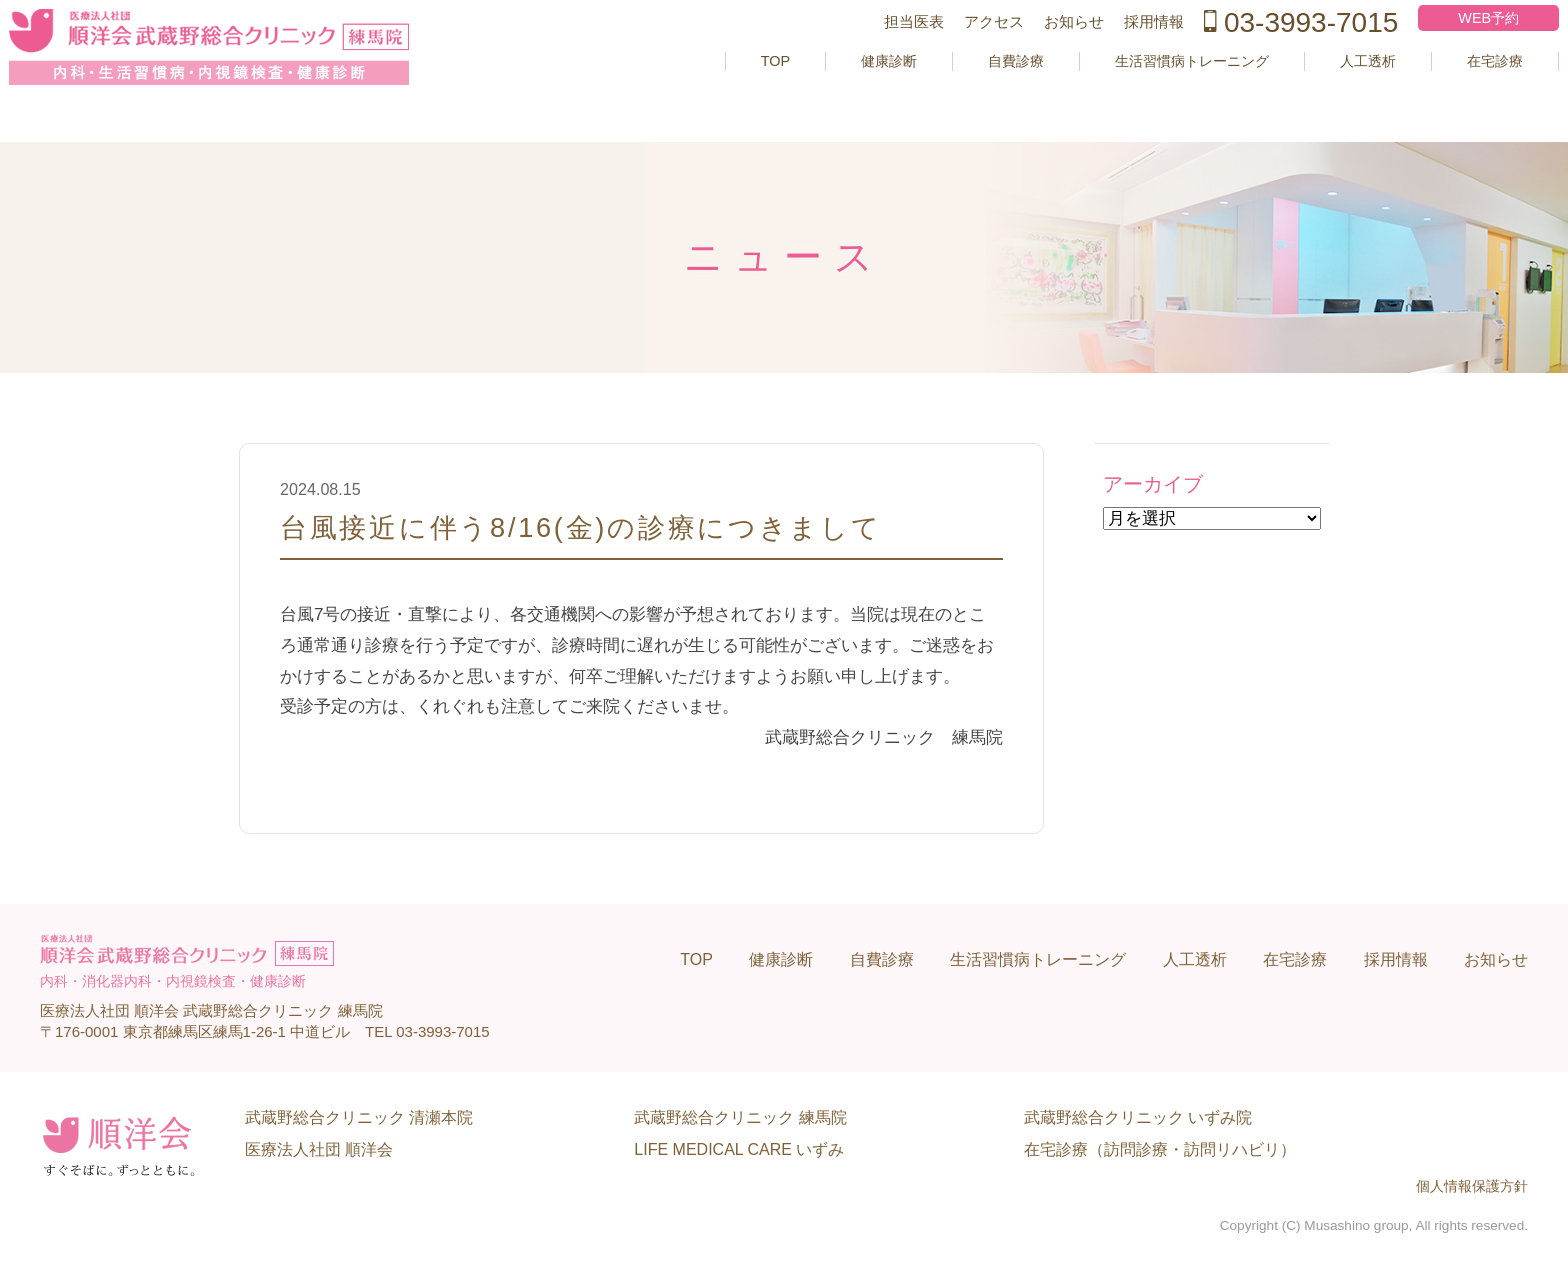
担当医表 (876, 53)
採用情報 (1116, 53)
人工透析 (1325, 92)
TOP (688, 92)
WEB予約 (1454, 49)
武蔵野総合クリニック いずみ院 (1138, 1117)
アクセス (956, 53)
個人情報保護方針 (1472, 1186)
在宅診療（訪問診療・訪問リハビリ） (1160, 1149)
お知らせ (1036, 53)
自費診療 (943, 92)
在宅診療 (1460, 92)
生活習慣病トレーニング (1134, 92)
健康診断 (808, 92)
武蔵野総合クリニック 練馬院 (740, 1117)
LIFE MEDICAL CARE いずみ (739, 1149)
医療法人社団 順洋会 (319, 1149)
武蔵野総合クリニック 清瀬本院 (359, 1117)
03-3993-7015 (1263, 53)
